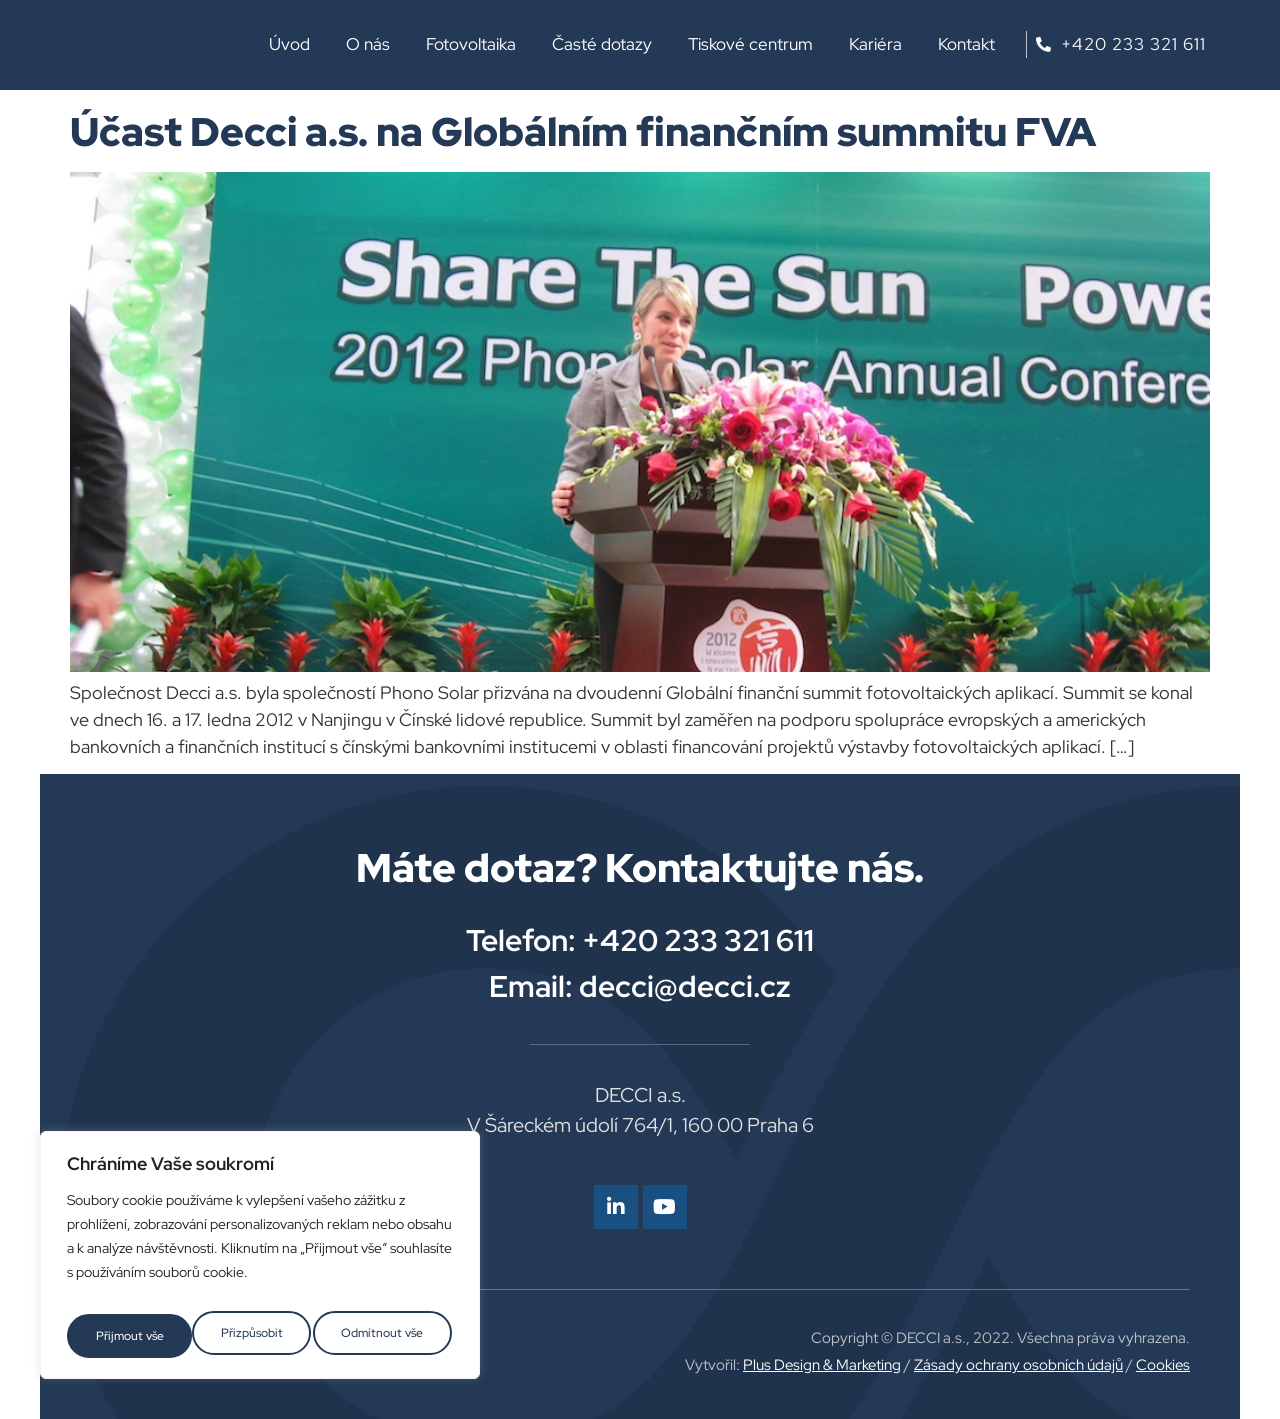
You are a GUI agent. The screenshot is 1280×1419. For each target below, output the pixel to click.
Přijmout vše (392, 1336)
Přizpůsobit (124, 1336)
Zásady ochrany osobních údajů (1018, 1365)
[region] (260, 1262)
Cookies (1163, 1365)
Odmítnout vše (257, 1336)
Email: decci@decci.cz (640, 986)
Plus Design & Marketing (822, 1365)
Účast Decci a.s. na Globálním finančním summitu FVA (583, 131)
